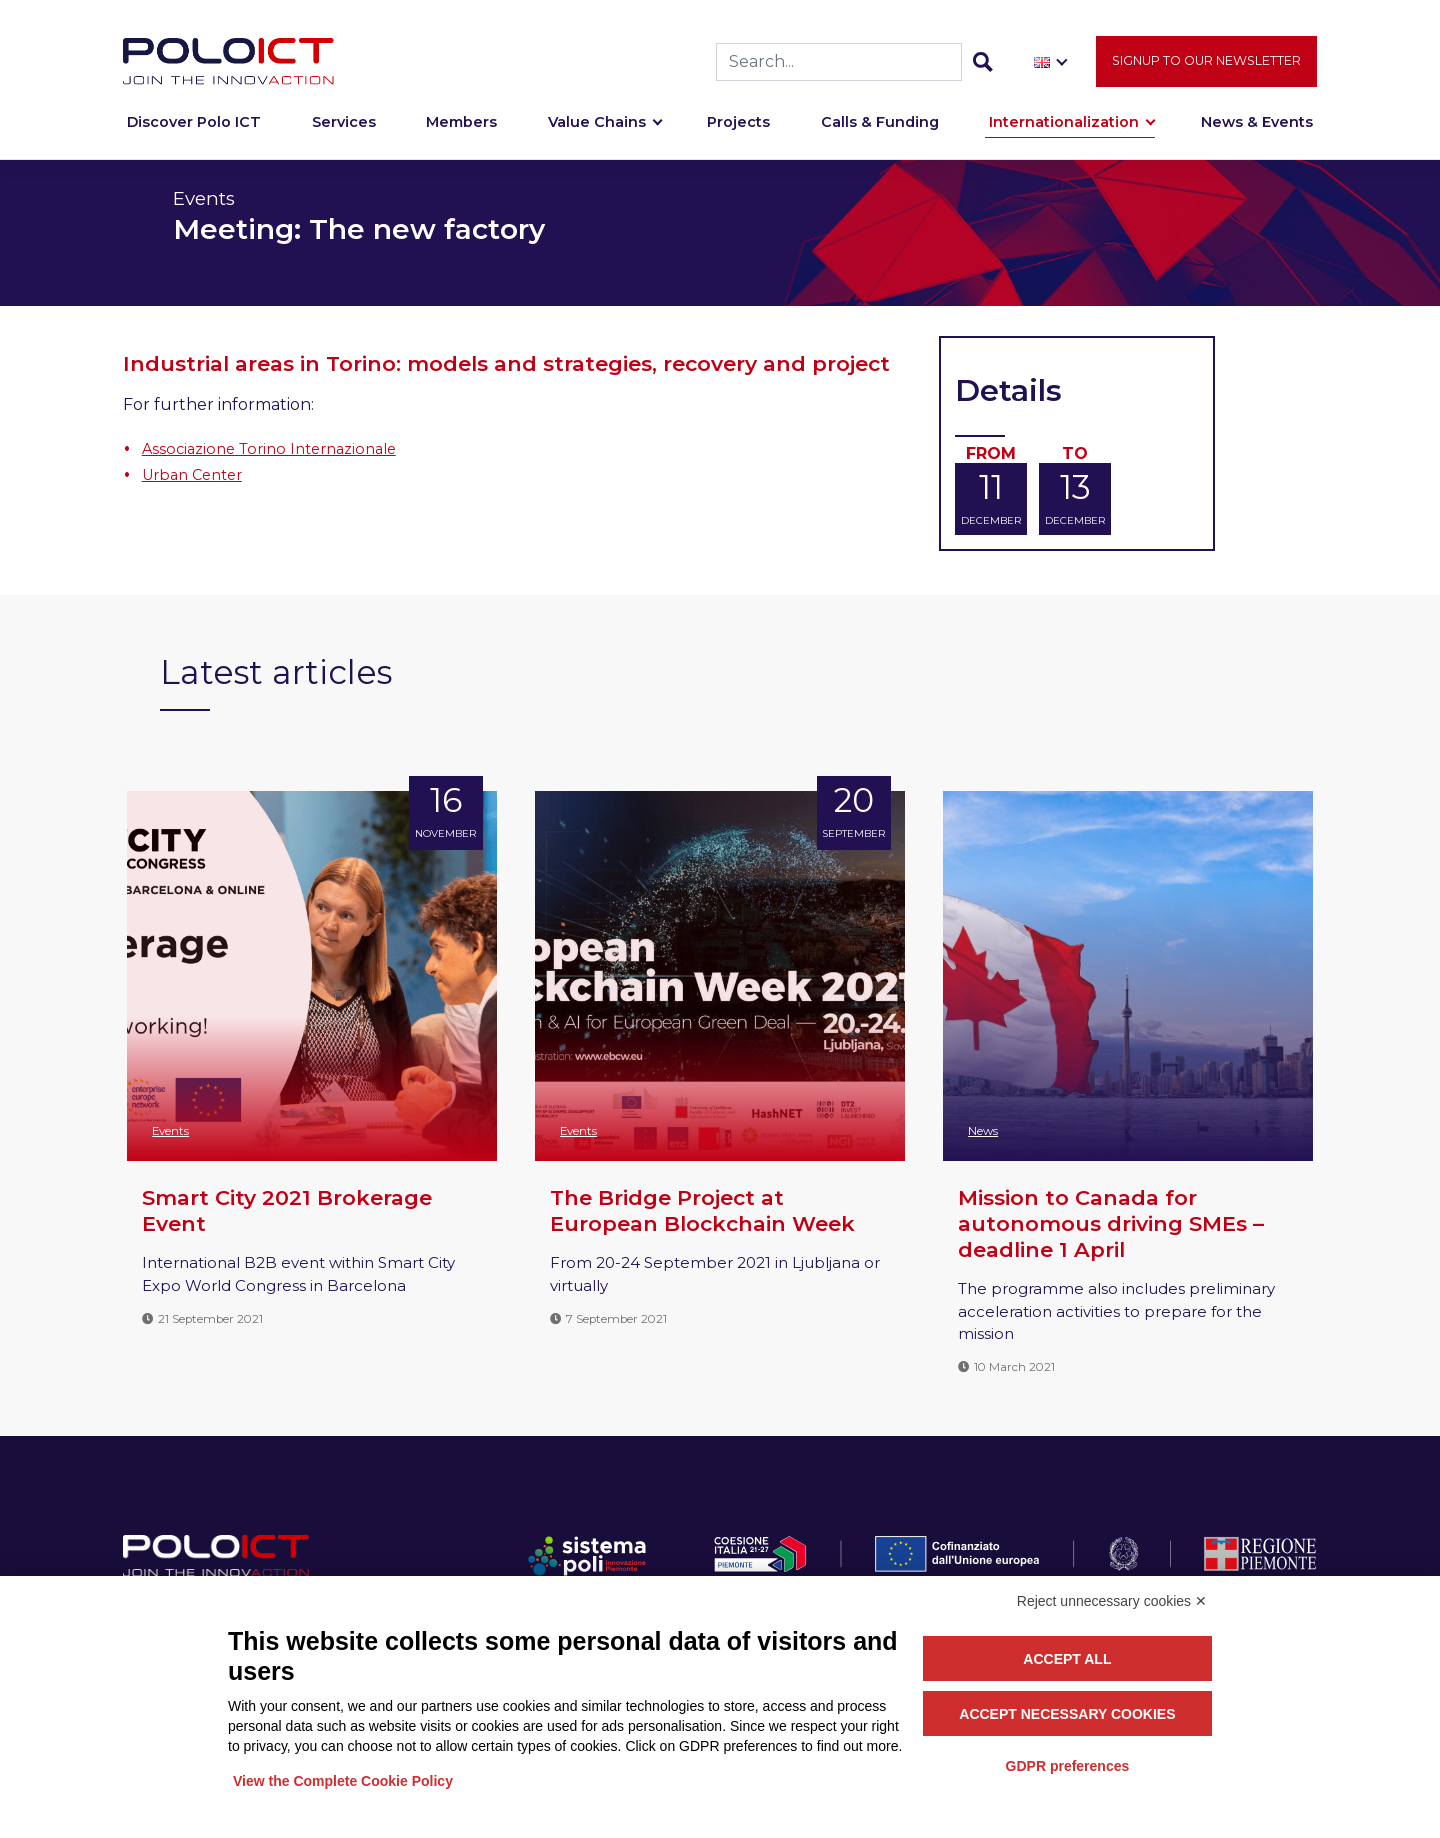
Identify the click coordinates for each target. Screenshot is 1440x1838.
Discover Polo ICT (194, 132)
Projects (738, 132)
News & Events (1257, 132)
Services (344, 132)
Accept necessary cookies (1067, 1714)
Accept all (1067, 1659)
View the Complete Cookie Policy (343, 1781)
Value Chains (597, 132)
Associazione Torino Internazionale (269, 449)
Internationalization (1064, 132)
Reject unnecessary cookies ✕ (1112, 1601)
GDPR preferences (1068, 1766)
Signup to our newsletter (1206, 70)
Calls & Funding (880, 132)
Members (461, 132)
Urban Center (192, 475)
